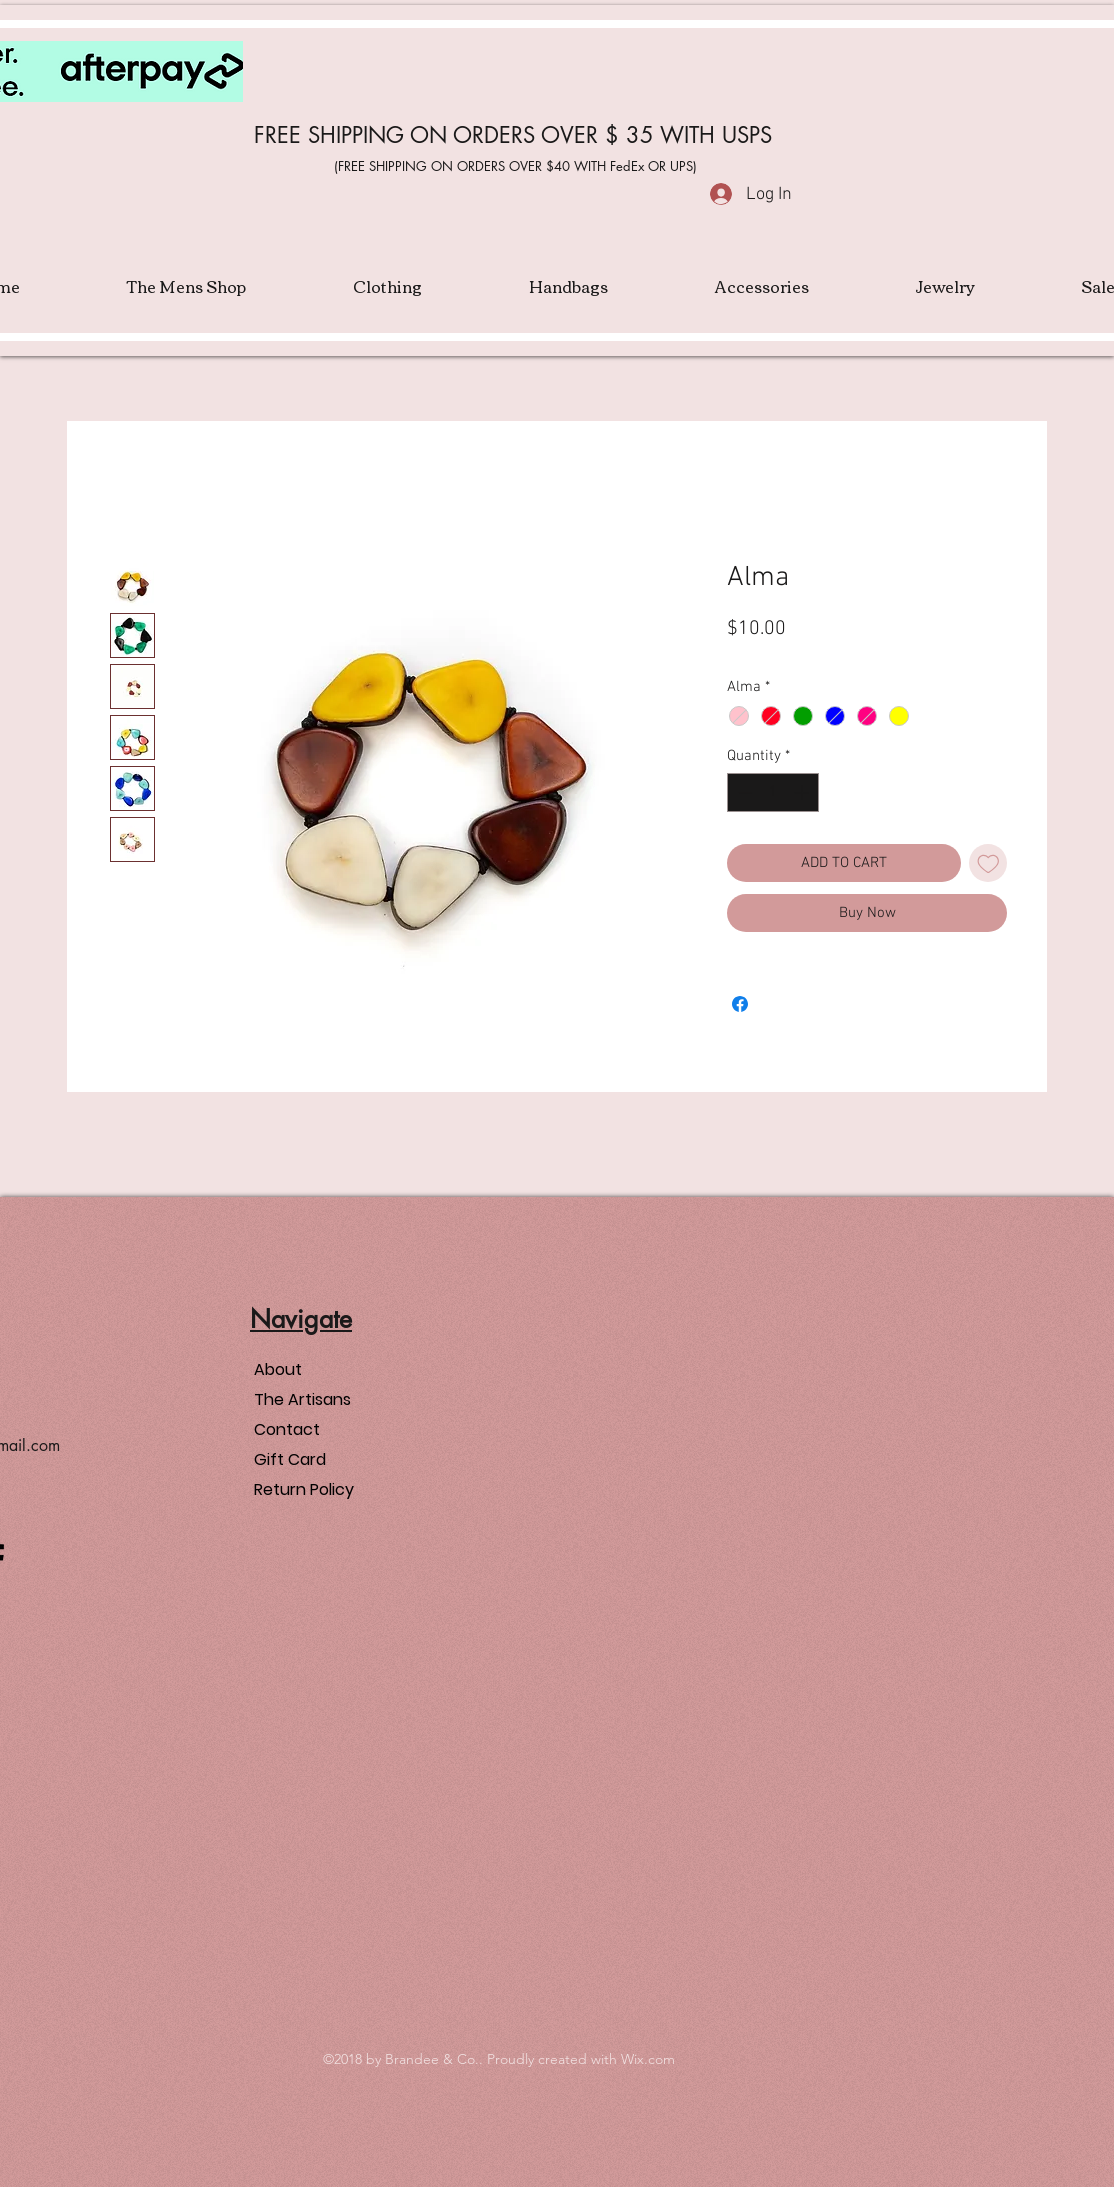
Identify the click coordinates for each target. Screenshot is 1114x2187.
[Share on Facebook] (740, 1004)
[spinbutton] (773, 792)
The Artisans (302, 1399)
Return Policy (304, 1489)
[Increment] (803, 792)
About (278, 1369)
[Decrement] (743, 792)
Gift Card (290, 1459)
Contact (287, 1429)
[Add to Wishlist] (988, 863)
